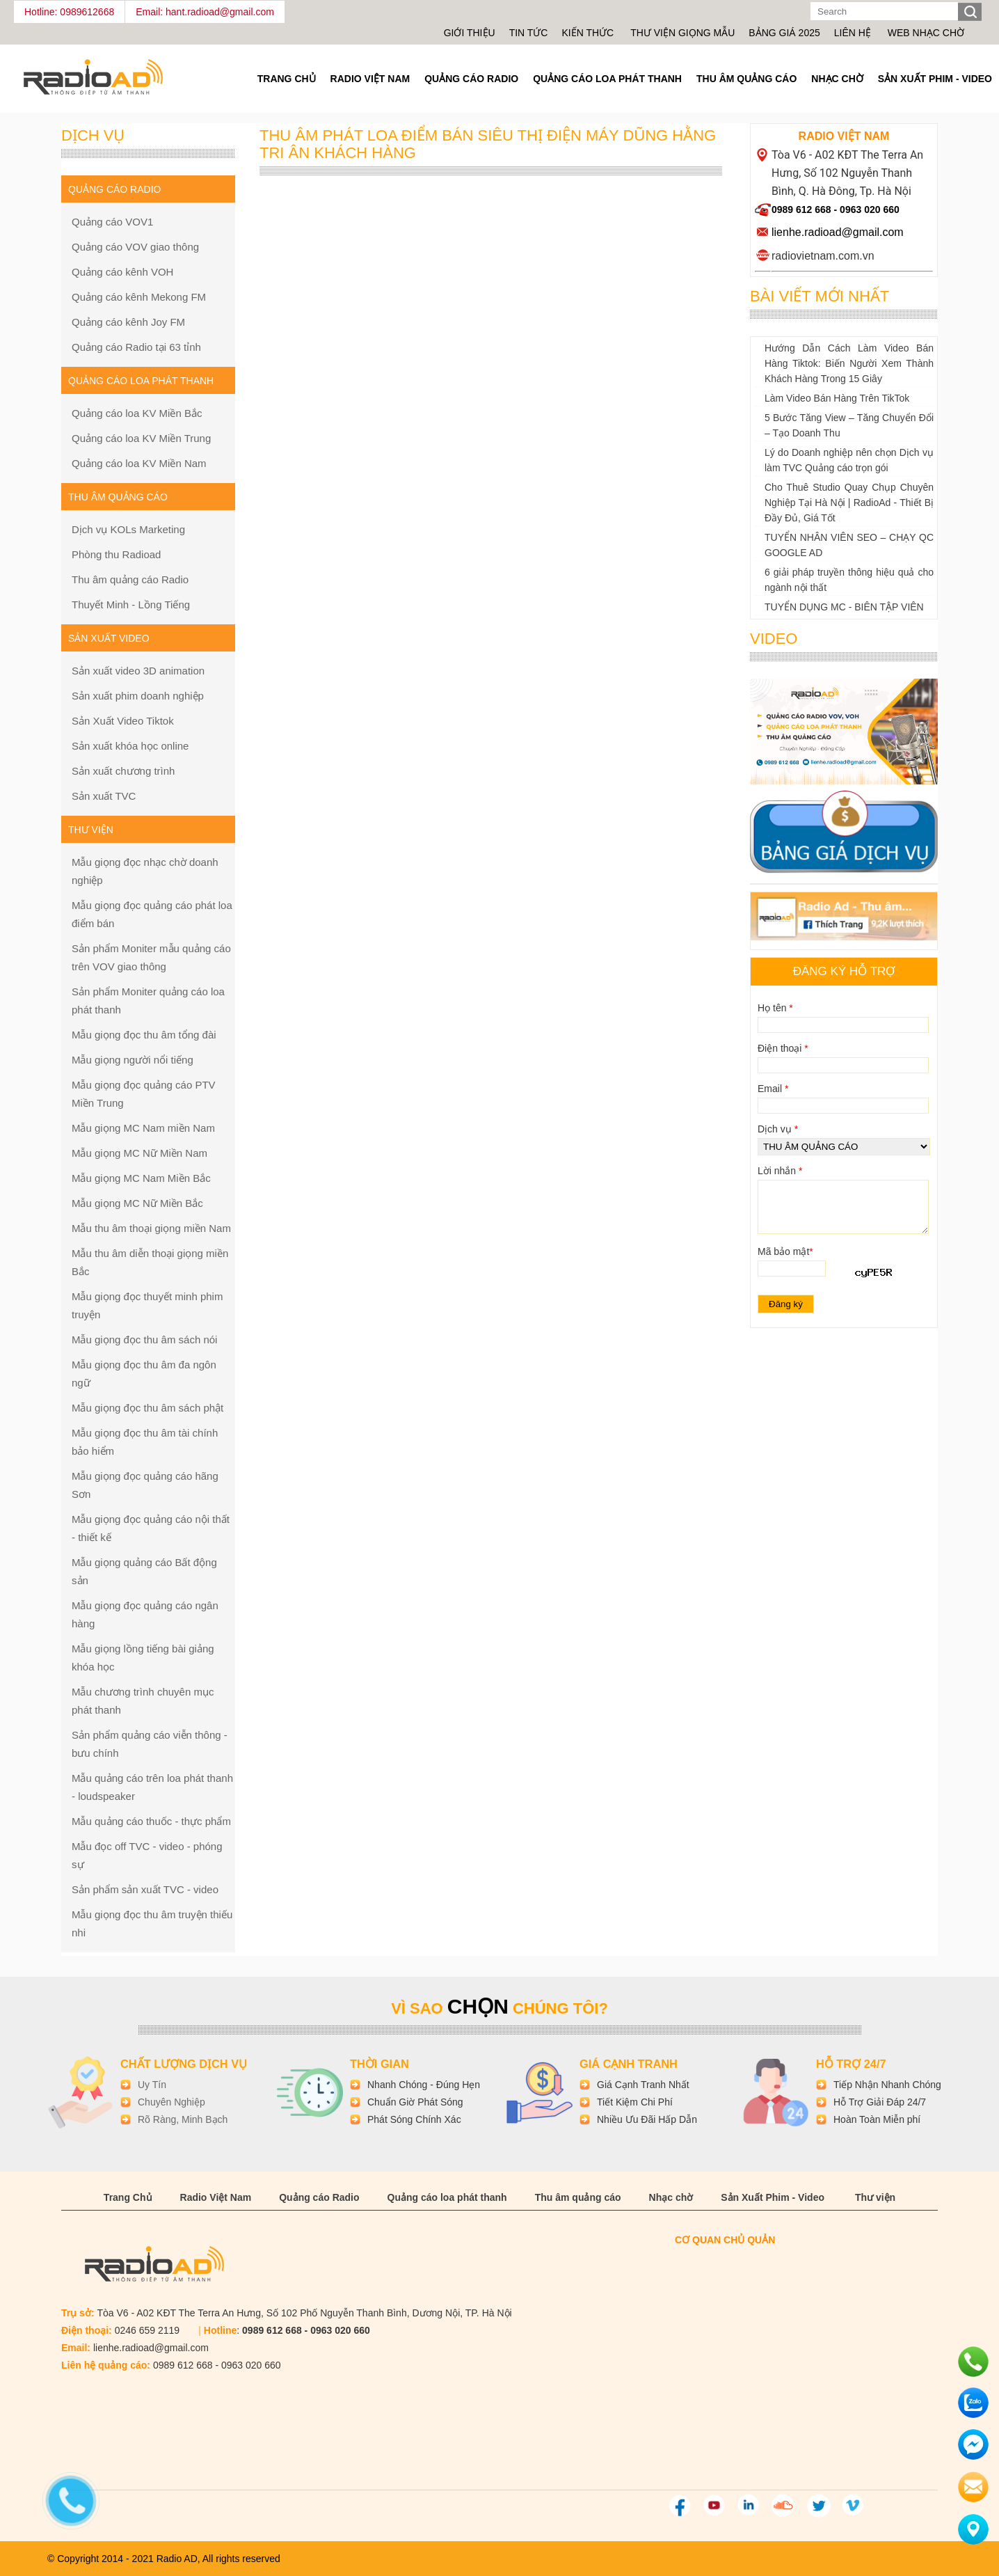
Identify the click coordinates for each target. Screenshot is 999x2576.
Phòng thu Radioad (116, 554)
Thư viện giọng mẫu (682, 32)
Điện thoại (783, 1048)
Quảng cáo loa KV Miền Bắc (137, 413)
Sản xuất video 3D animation (138, 671)
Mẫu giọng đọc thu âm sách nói (144, 1339)
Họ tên (775, 1007)
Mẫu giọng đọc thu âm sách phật (147, 1408)
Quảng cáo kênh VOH (122, 272)
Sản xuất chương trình (123, 771)
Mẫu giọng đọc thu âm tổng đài (144, 1035)
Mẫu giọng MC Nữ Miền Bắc (137, 1203)
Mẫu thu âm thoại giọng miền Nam (151, 1228)
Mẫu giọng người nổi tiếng (132, 1060)
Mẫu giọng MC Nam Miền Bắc (141, 1178)
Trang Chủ (286, 78)
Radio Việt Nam (370, 78)
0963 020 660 (870, 209)
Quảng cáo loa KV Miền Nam (139, 463)
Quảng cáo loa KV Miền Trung (141, 438)
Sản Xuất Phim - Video (935, 78)
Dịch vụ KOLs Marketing (128, 529)
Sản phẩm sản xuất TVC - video (145, 1889)
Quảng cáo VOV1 (112, 222)
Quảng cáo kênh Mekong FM (139, 297)
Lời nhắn (780, 1170)
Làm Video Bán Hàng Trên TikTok (837, 398)
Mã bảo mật (785, 1251)
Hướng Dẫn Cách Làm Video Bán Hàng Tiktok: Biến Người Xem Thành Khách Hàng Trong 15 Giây (849, 363)
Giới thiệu (469, 32)
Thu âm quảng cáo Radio (130, 579)
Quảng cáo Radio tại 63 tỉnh (136, 347)
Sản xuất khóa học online (130, 746)
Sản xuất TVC (104, 796)
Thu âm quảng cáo (746, 78)
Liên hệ (852, 32)
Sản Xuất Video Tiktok (123, 721)
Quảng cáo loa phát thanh (607, 78)
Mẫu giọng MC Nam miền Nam (143, 1128)
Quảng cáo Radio (471, 78)
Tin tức (528, 32)
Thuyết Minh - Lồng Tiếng (131, 604)
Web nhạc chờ (926, 32)
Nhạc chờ (837, 78)
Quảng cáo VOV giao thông (135, 247)
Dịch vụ (778, 1129)
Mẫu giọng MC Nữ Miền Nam (139, 1153)
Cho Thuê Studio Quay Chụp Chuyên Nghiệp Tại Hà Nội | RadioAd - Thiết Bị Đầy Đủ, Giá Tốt (849, 502)
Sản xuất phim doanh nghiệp (138, 696)
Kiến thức (588, 32)
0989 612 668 (801, 209)
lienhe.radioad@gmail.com (838, 232)
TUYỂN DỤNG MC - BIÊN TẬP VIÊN (844, 607)
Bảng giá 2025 (784, 32)
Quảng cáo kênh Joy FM (128, 322)
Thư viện (875, 2197)
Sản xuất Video (109, 638)
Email (773, 1088)
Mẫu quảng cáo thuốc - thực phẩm (151, 1821)
